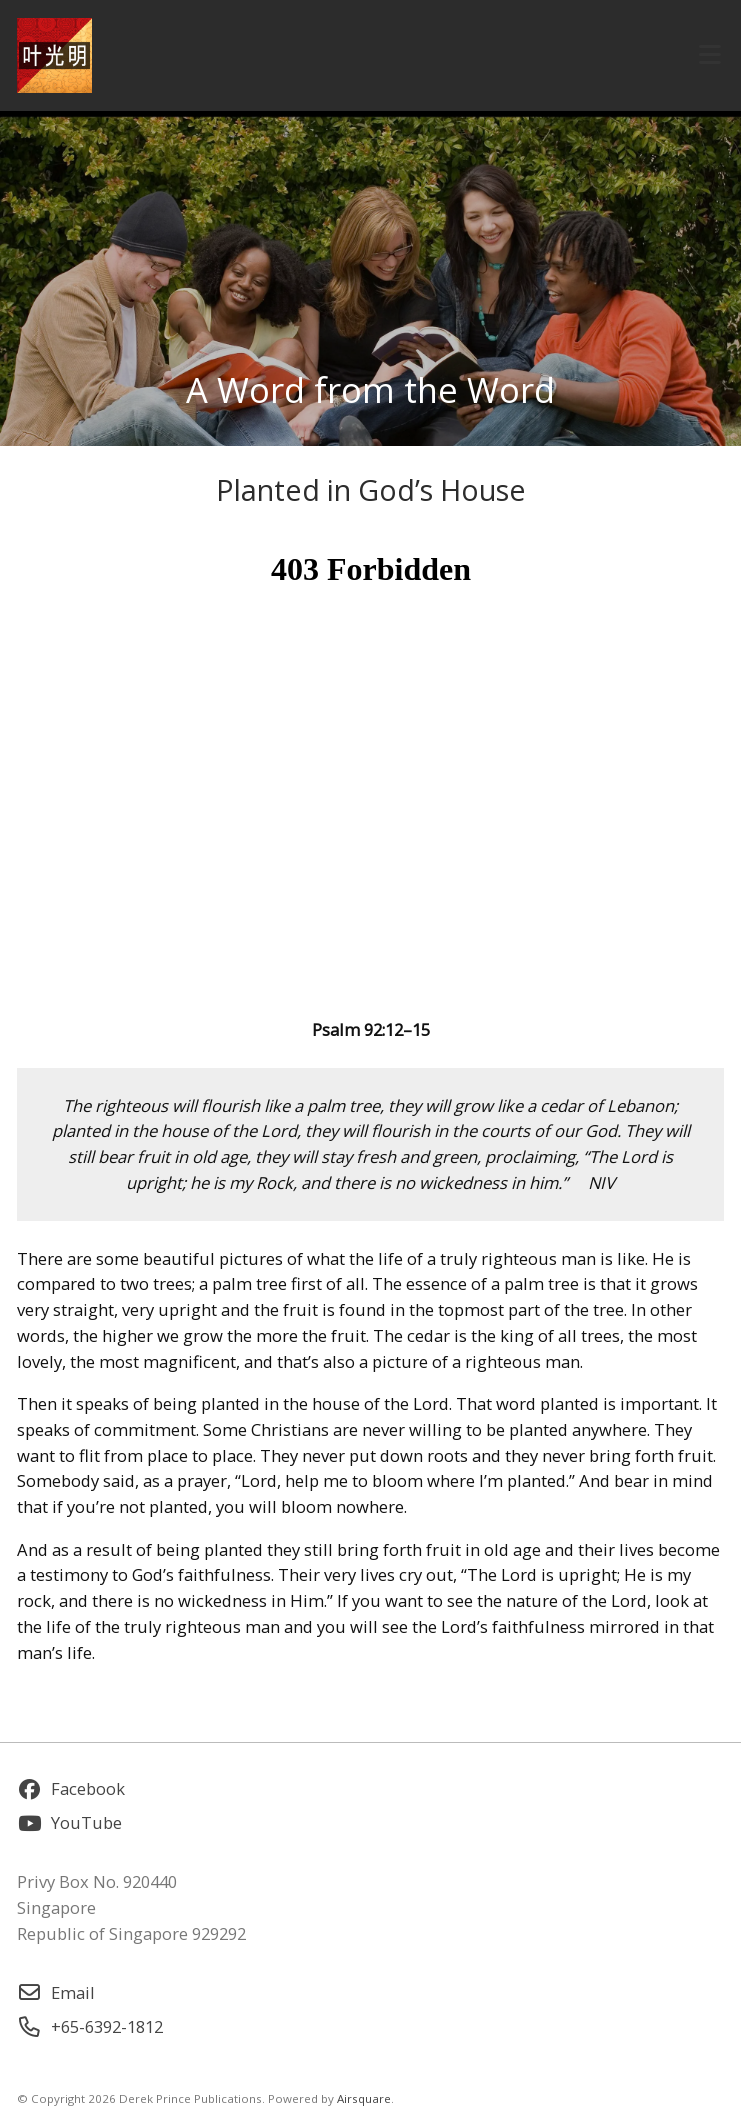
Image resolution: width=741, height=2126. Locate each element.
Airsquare (364, 2098)
